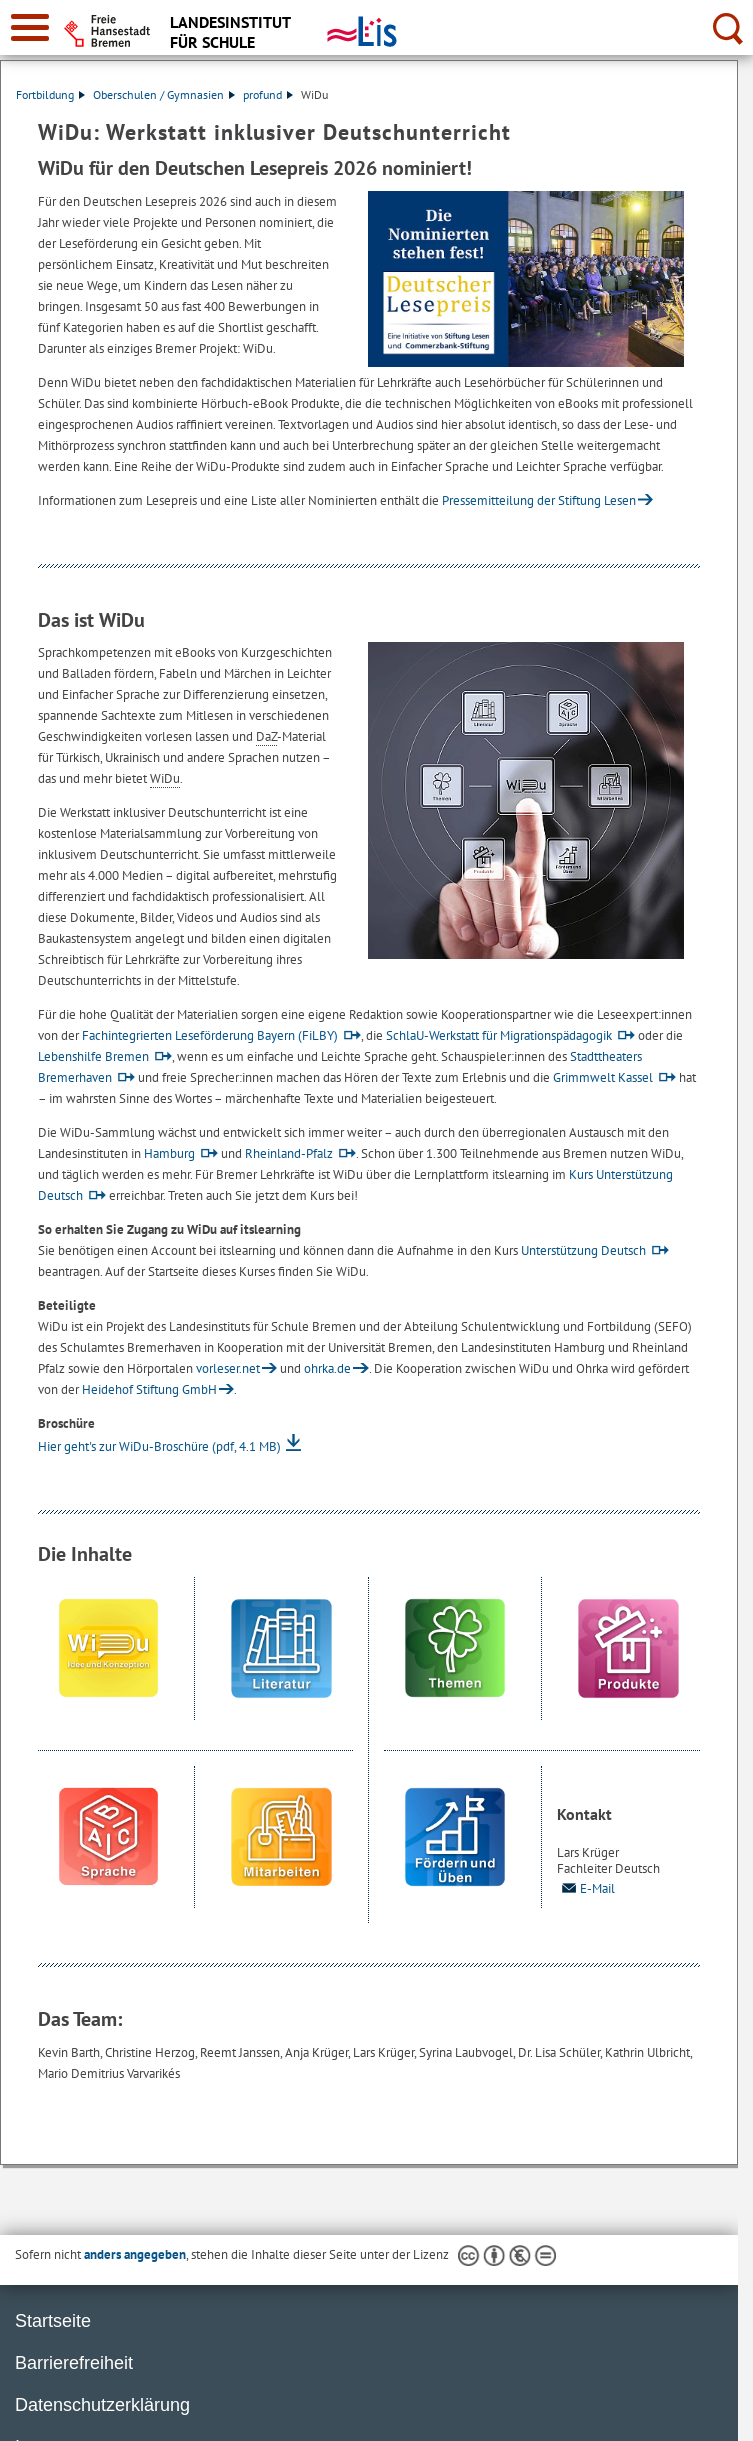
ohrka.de (327, 1368)
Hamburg (169, 1153)
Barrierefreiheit (74, 2363)
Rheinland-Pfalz (289, 1153)
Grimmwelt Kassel (603, 1077)
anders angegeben (135, 2254)
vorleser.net (228, 1368)
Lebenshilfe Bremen (93, 1056)
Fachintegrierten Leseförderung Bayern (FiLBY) (210, 1035)
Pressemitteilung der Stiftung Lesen (539, 500)
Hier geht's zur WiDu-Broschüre (159, 1446)
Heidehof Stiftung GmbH (149, 1389)
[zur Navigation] (30, 27)
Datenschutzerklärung (102, 2405)
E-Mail (586, 1888)
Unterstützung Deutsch (583, 1250)
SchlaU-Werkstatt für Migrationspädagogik (499, 1035)
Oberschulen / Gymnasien (164, 94)
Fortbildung (50, 94)
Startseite (53, 2321)
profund (268, 94)
